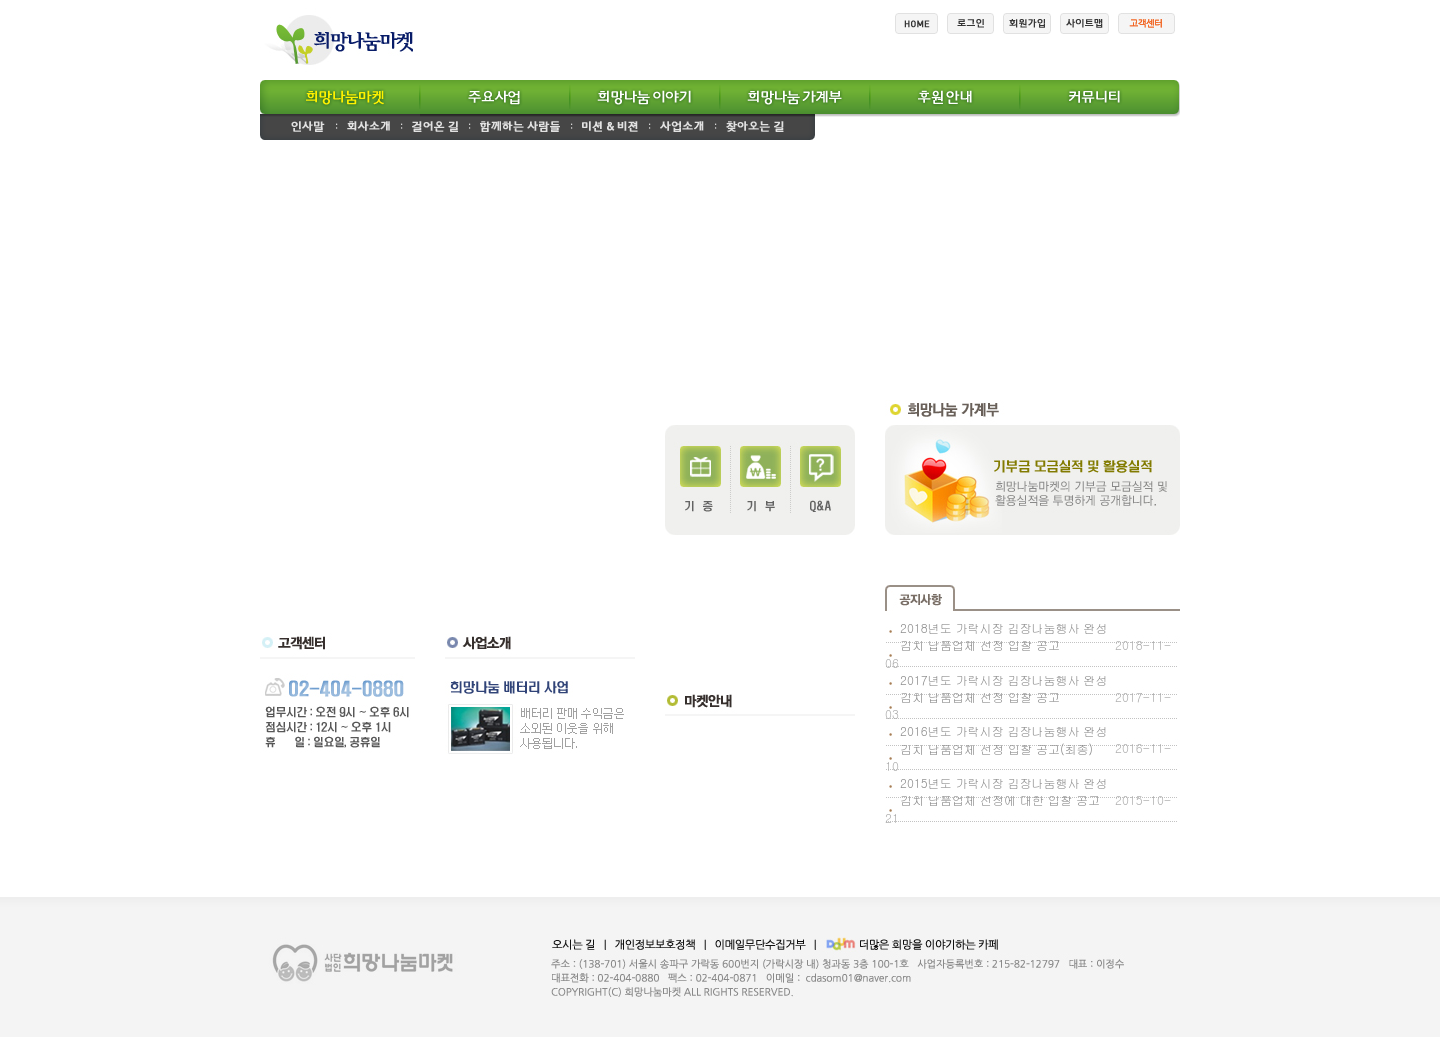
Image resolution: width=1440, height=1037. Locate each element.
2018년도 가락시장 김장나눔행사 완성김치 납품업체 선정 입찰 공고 (1004, 636)
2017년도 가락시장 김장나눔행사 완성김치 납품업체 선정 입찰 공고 (1004, 688)
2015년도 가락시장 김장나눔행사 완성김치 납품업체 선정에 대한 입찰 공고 (1004, 791)
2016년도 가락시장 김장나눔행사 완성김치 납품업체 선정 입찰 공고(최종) (1004, 739)
